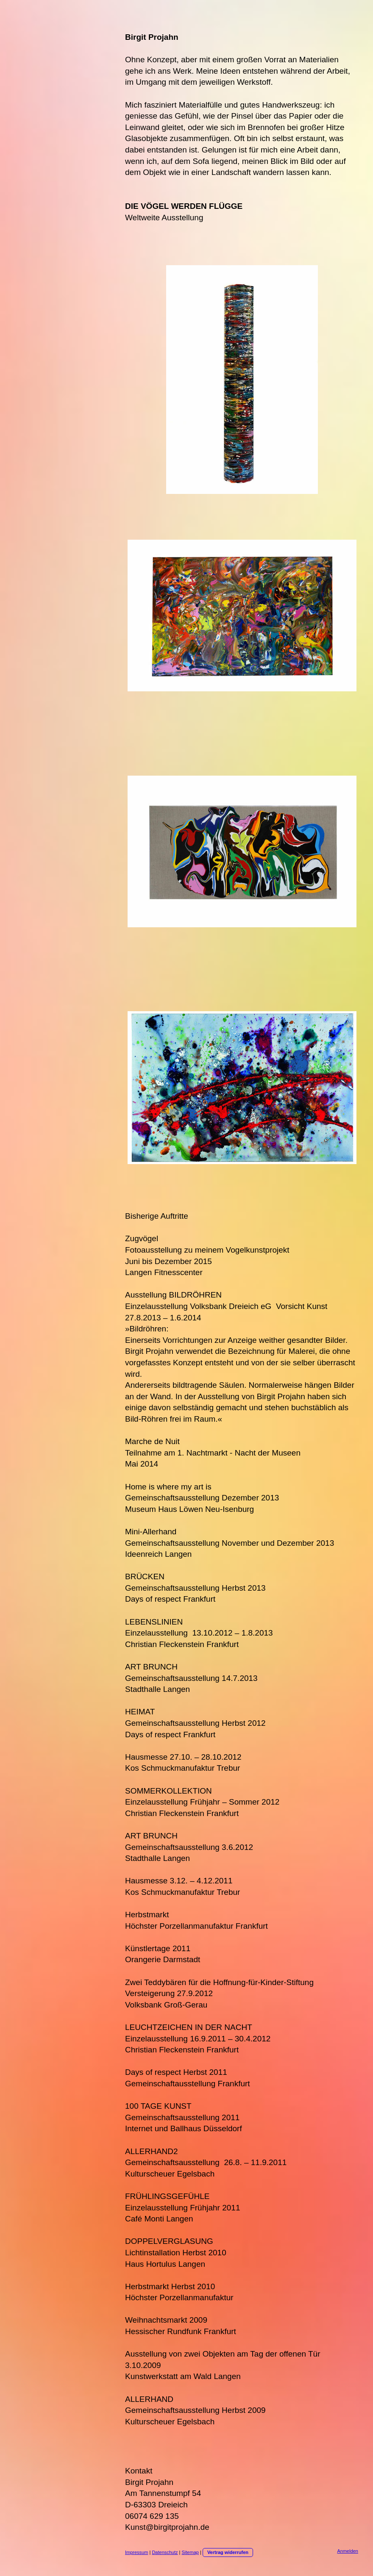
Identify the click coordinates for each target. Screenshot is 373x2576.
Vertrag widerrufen (227, 2552)
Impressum (136, 2552)
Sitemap (190, 2552)
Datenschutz (165, 2552)
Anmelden (347, 2551)
